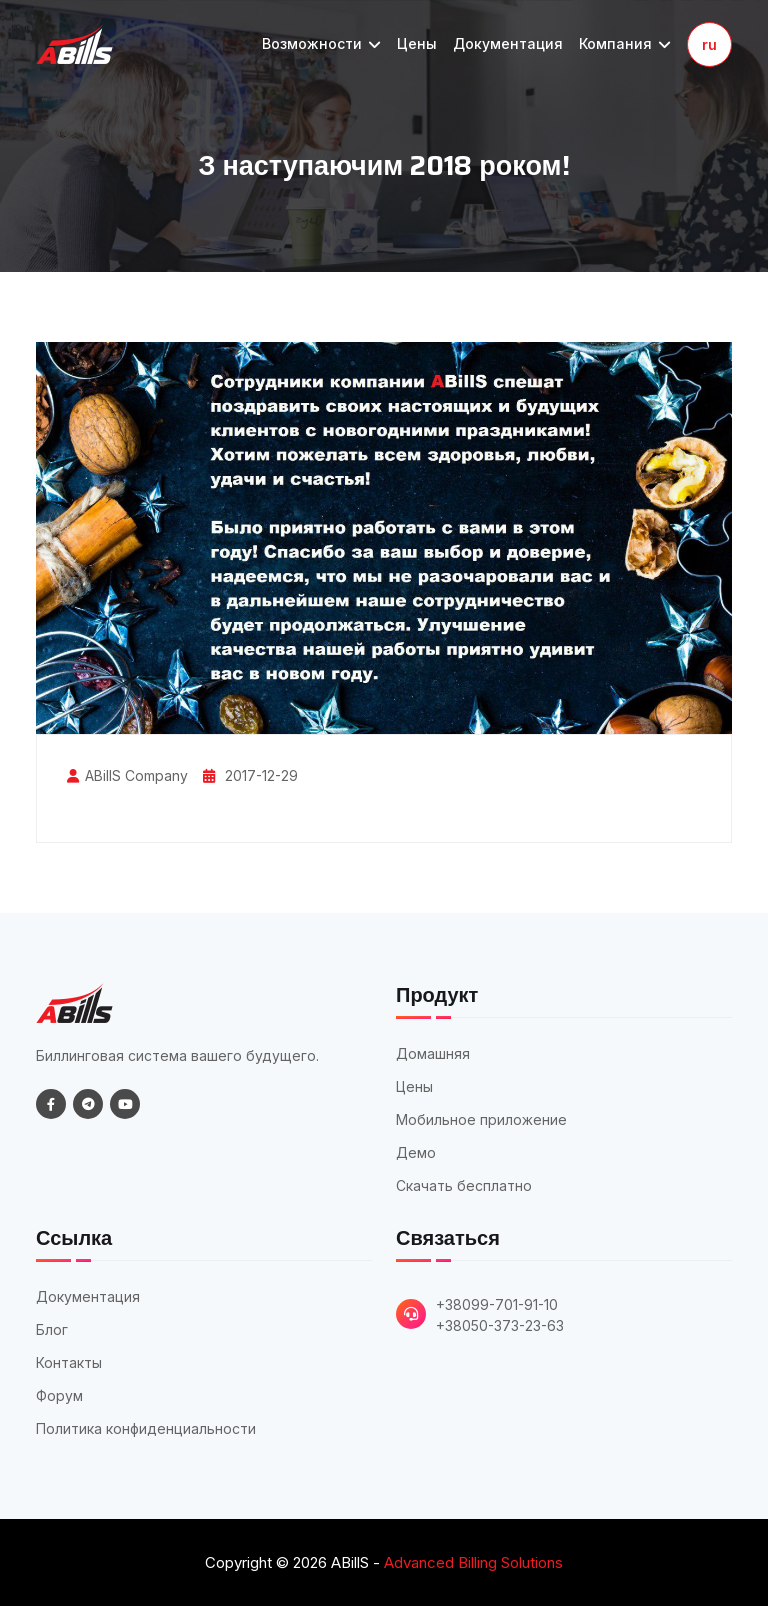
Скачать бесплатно (464, 1185)
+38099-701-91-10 (497, 1304)
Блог (52, 1329)
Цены (417, 43)
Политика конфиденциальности (146, 1428)
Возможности (321, 43)
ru (709, 44)
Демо (416, 1152)
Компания (625, 43)
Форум (59, 1395)
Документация (508, 43)
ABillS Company (136, 775)
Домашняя (433, 1053)
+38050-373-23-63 (500, 1325)
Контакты (69, 1362)
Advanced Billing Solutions (473, 1562)
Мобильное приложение (481, 1119)
